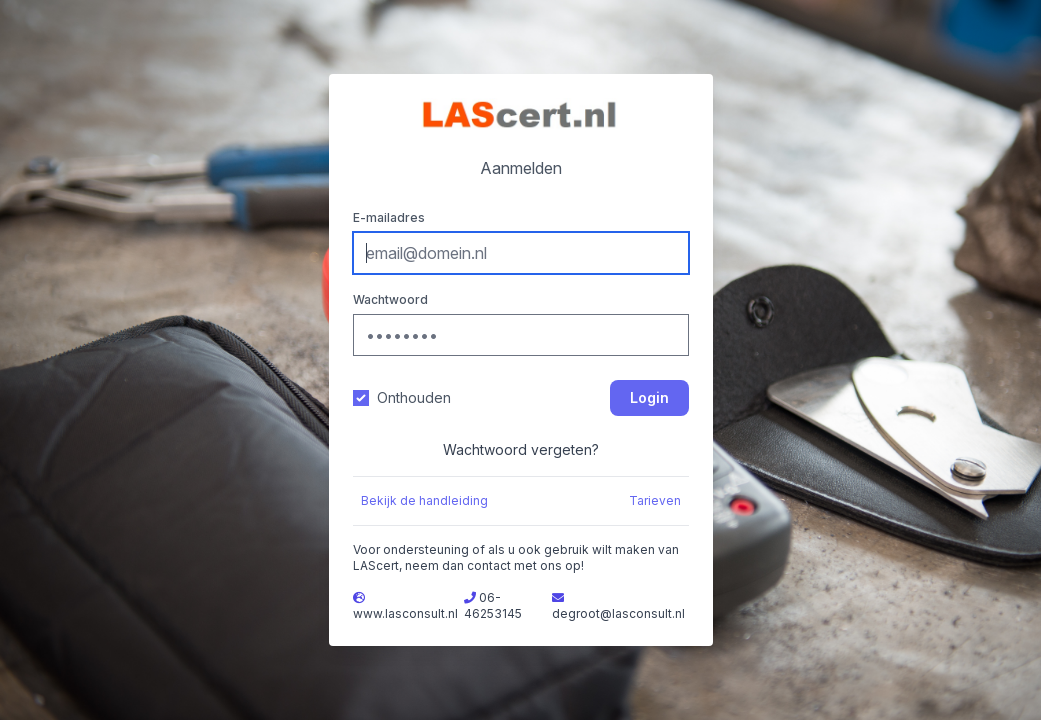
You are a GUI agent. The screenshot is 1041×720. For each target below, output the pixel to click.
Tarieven (655, 500)
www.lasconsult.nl (405, 613)
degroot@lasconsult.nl (618, 613)
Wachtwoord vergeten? (521, 449)
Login (649, 397)
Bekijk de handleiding (424, 500)
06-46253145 (493, 605)
